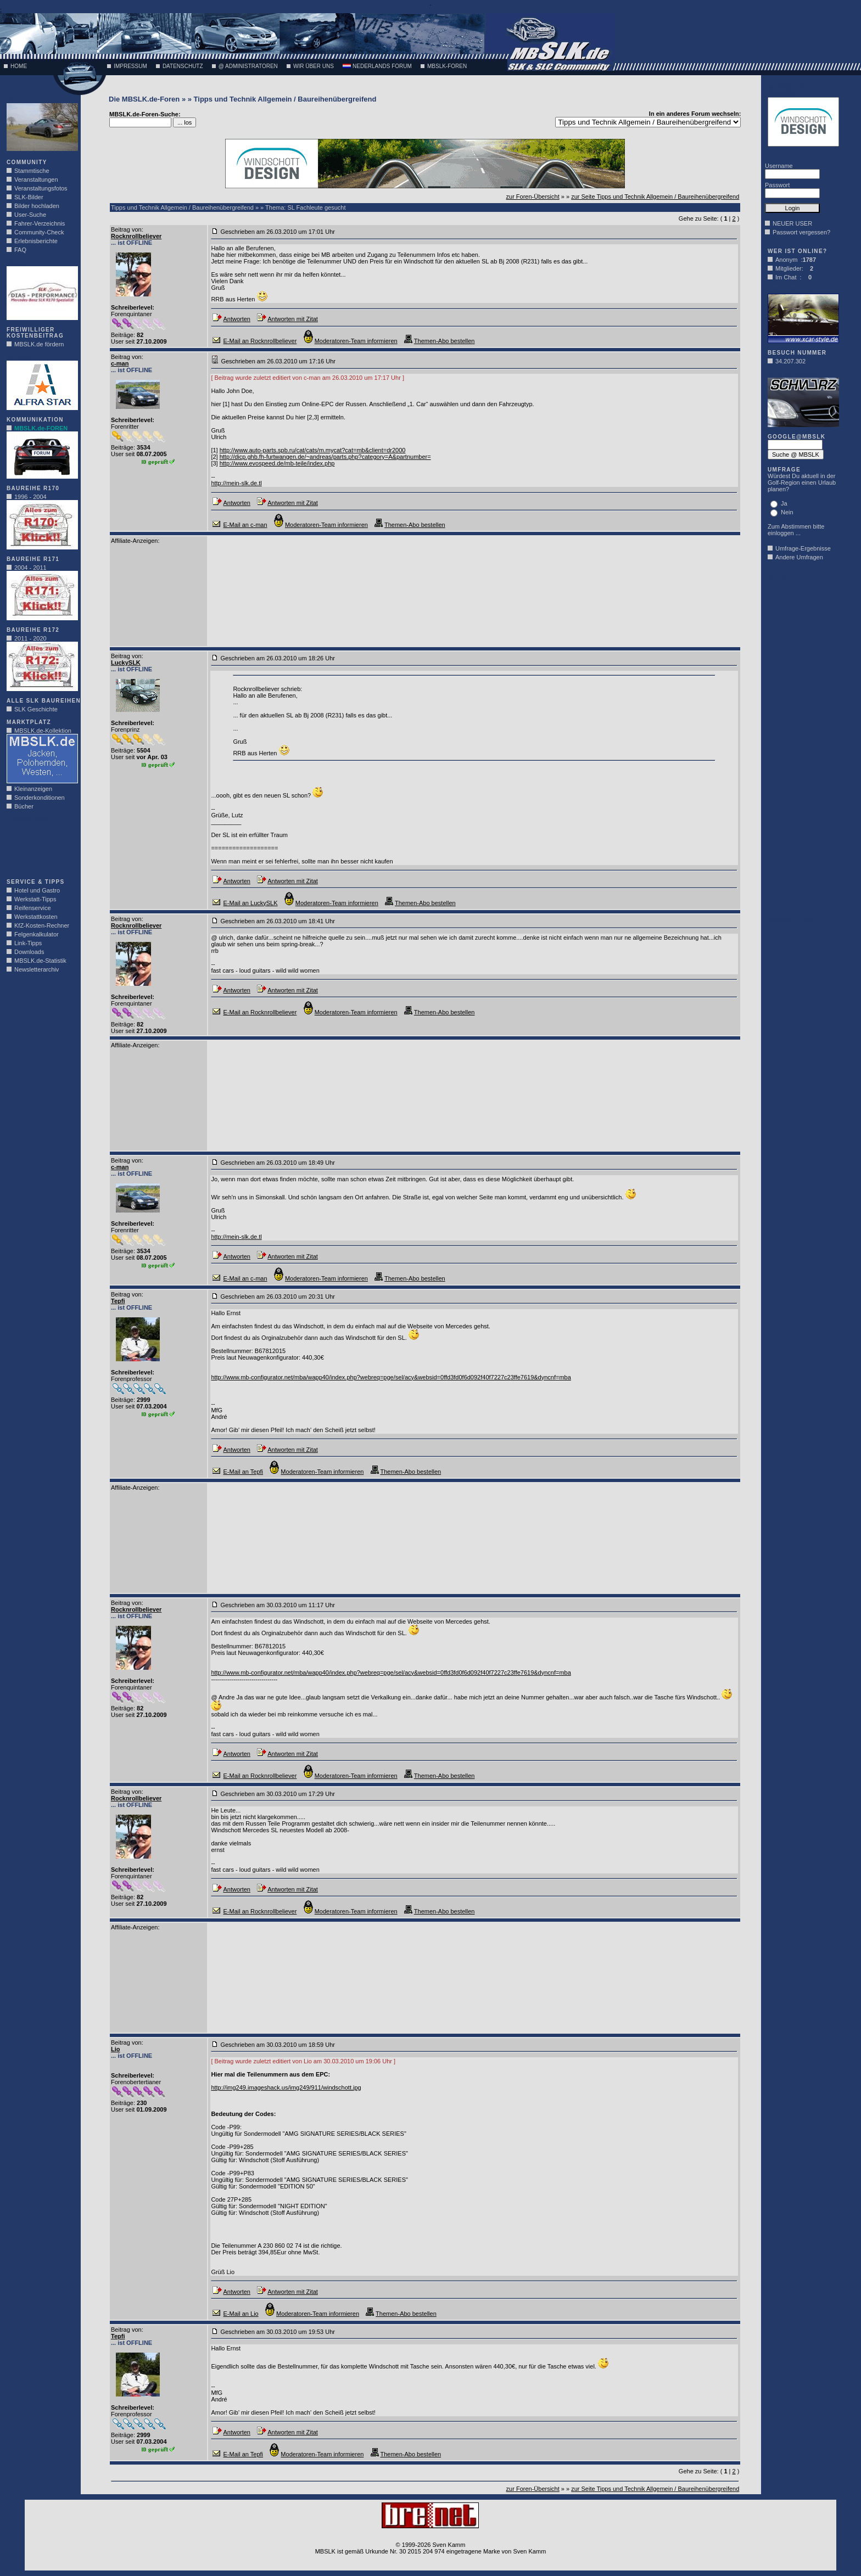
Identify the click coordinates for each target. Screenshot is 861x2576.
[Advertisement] (39, 847)
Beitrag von (126, 229)
